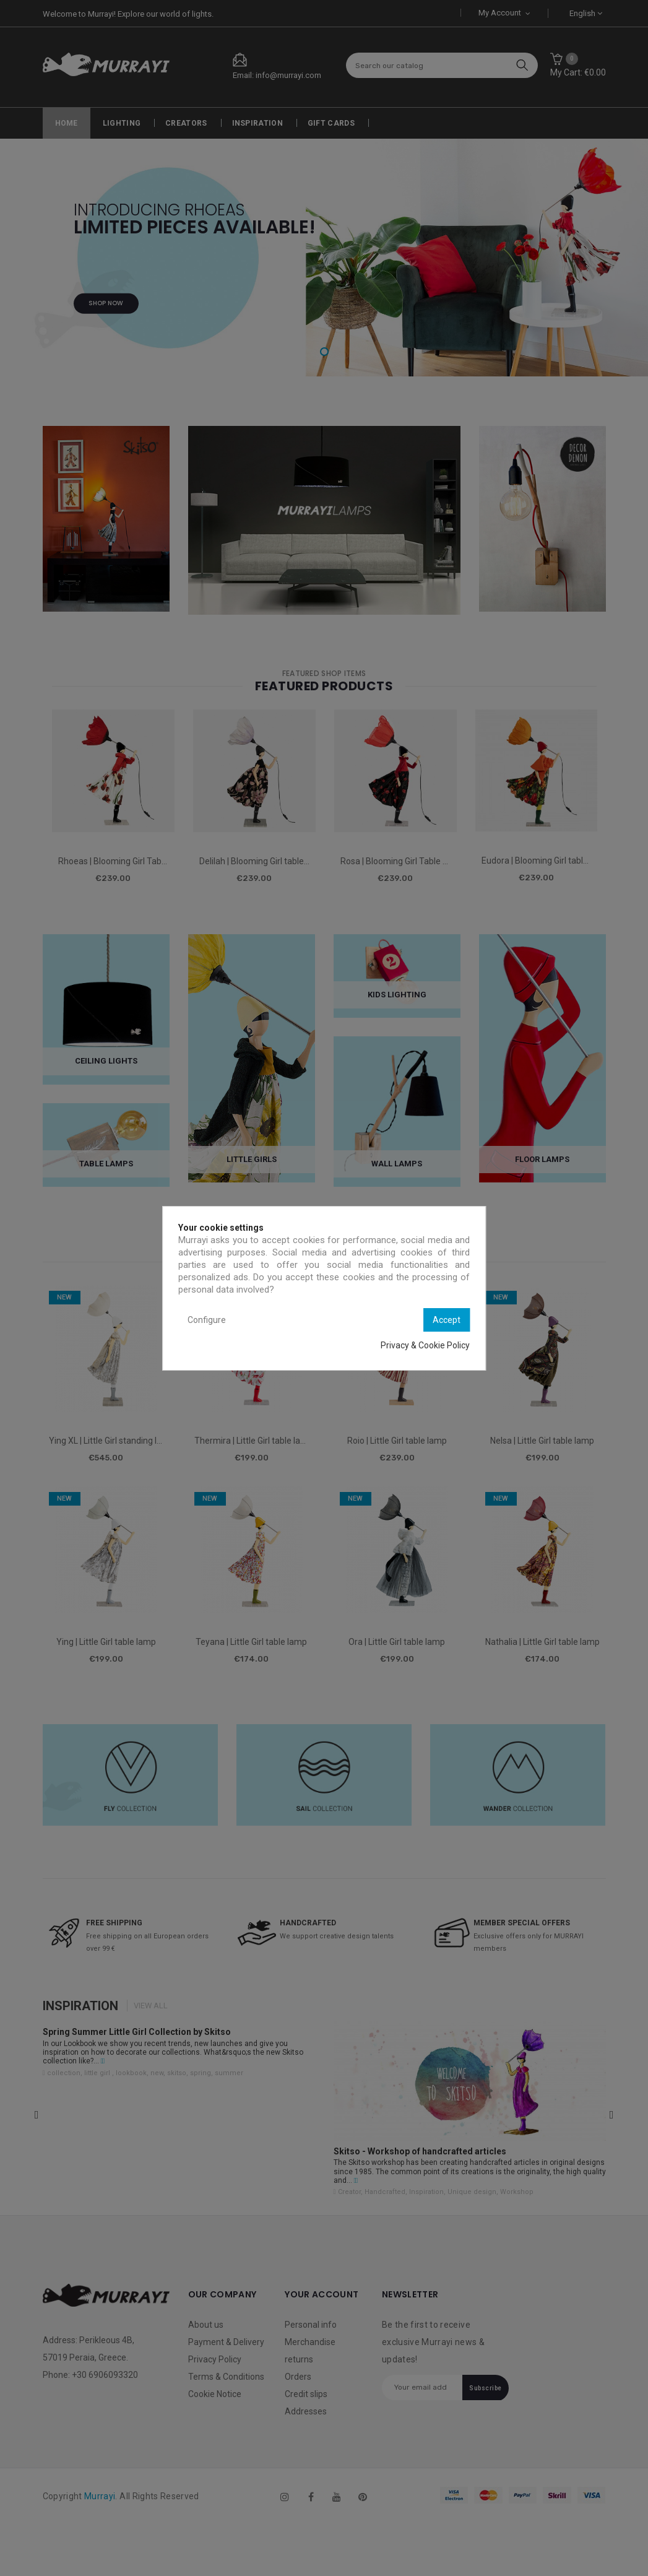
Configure (207, 1320)
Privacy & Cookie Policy (425, 1345)
